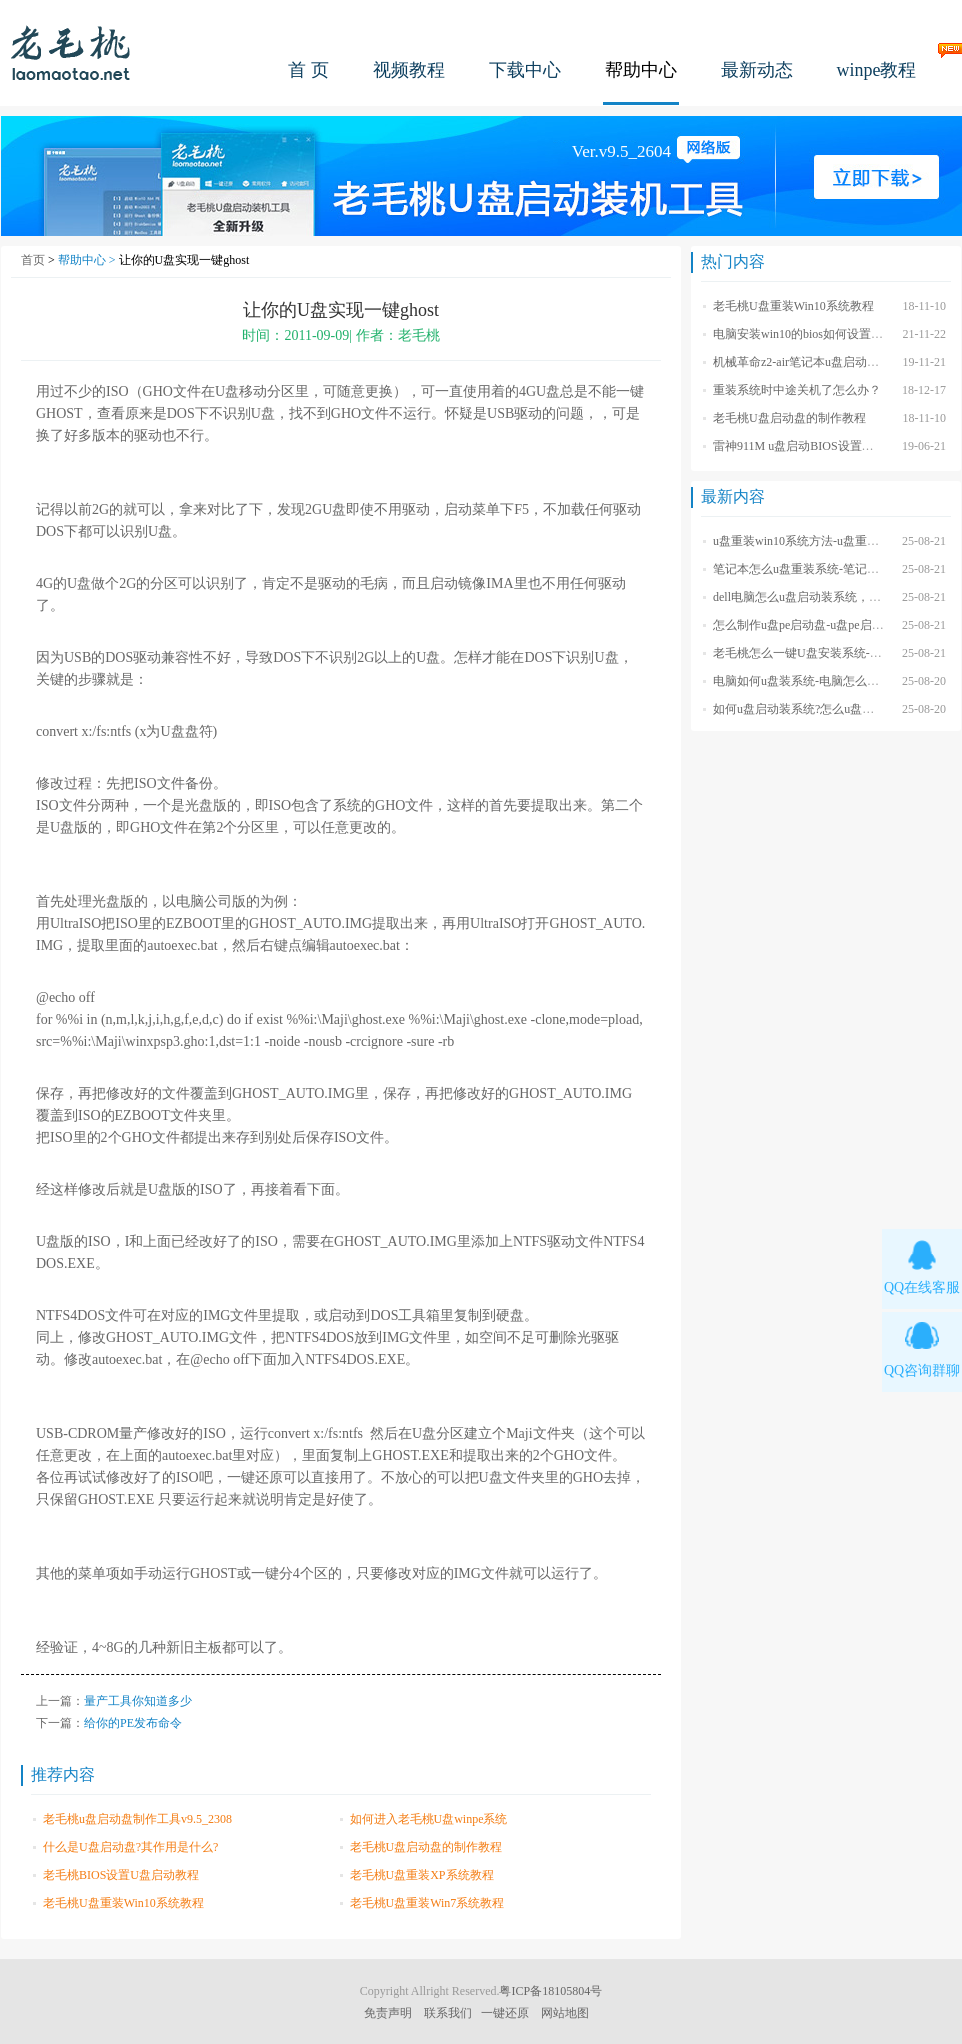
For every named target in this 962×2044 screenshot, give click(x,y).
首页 (33, 260)
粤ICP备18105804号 (550, 1991)
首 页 (308, 70)
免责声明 (388, 2013)
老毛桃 (71, 52)
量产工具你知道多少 (138, 1701)
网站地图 (565, 2013)
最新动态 (757, 70)
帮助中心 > (88, 260)
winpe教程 (877, 70)
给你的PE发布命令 (133, 1723)
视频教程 (409, 70)
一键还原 (505, 2013)
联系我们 (448, 2013)
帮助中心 (641, 70)
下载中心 (525, 70)
